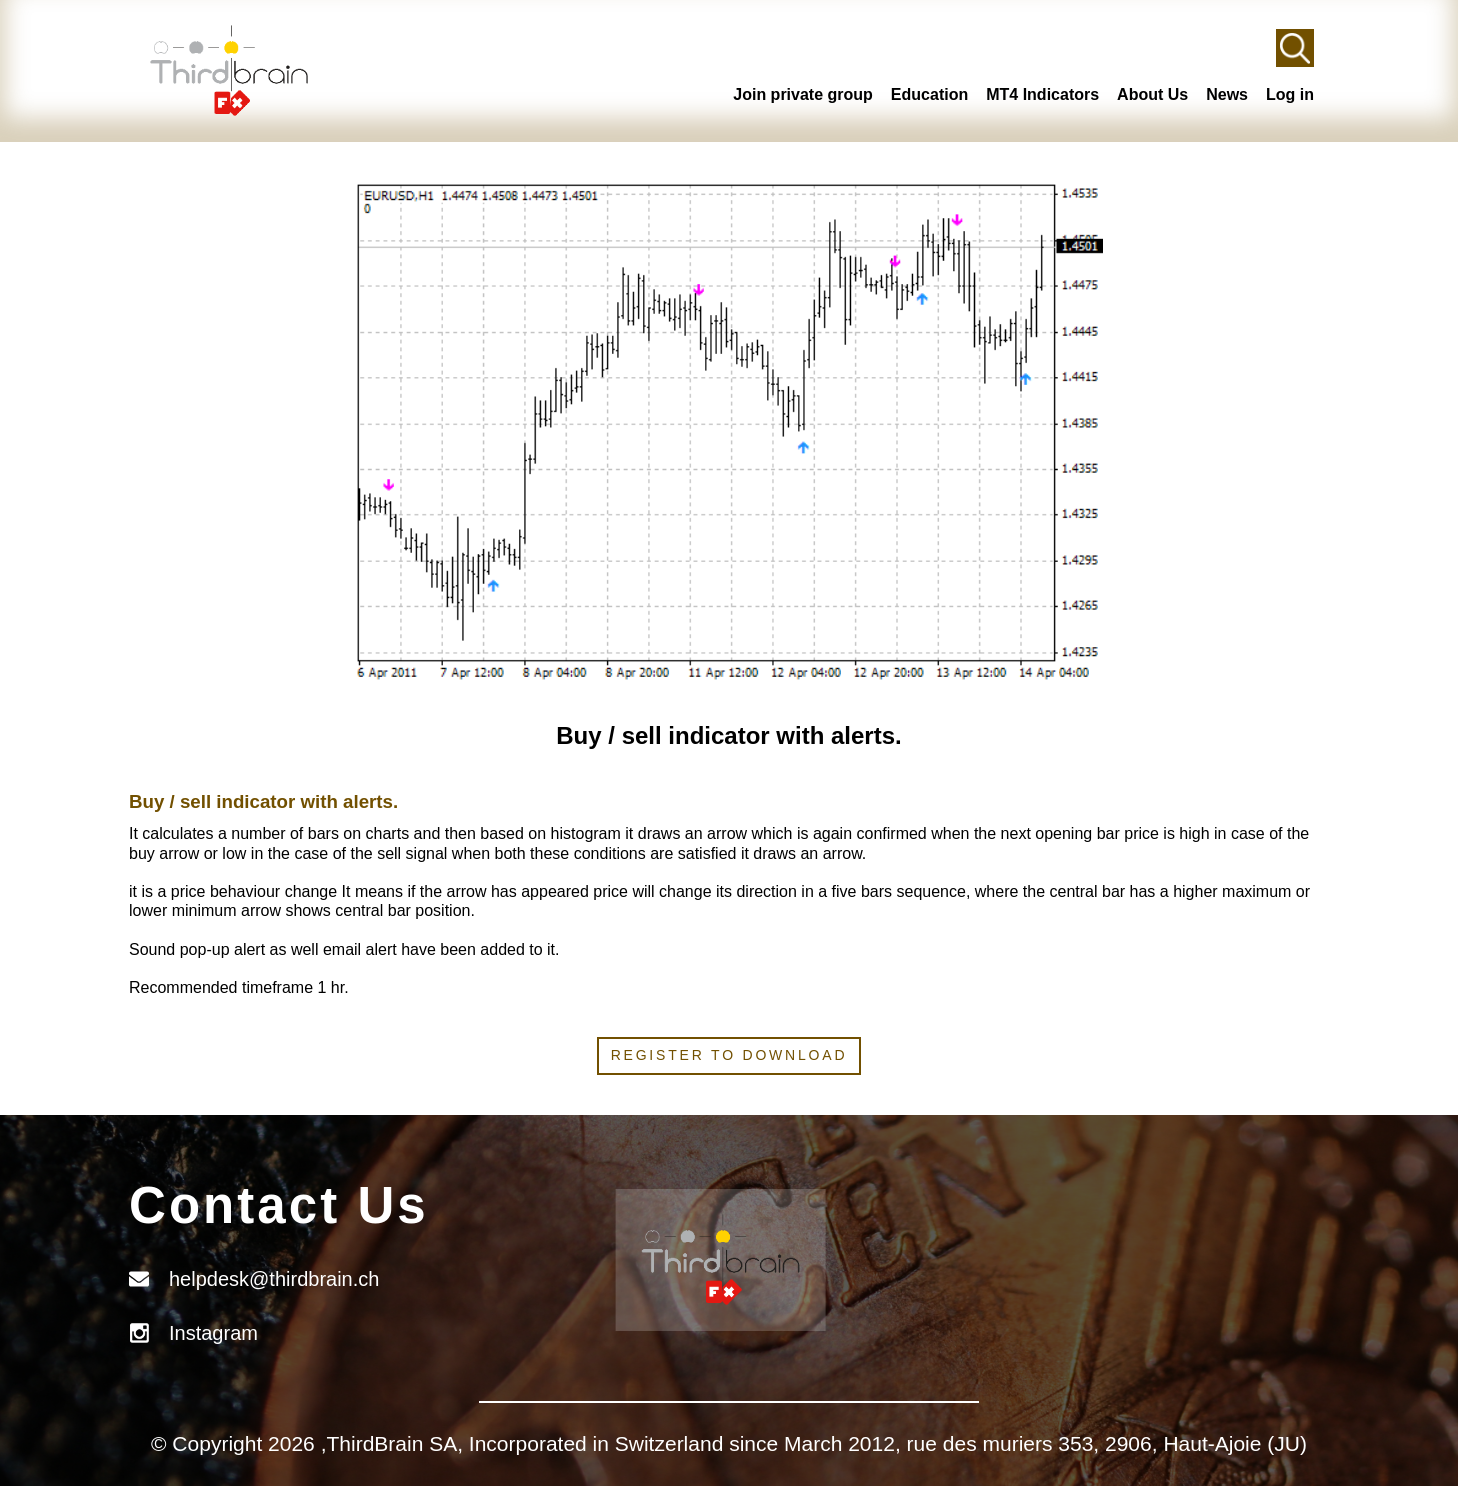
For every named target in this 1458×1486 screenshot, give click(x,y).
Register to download (729, 1055)
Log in (1290, 94)
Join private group (803, 94)
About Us (1152, 94)
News (1227, 94)
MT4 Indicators (1042, 94)
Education (929, 94)
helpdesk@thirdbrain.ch (274, 1279)
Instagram (213, 1333)
